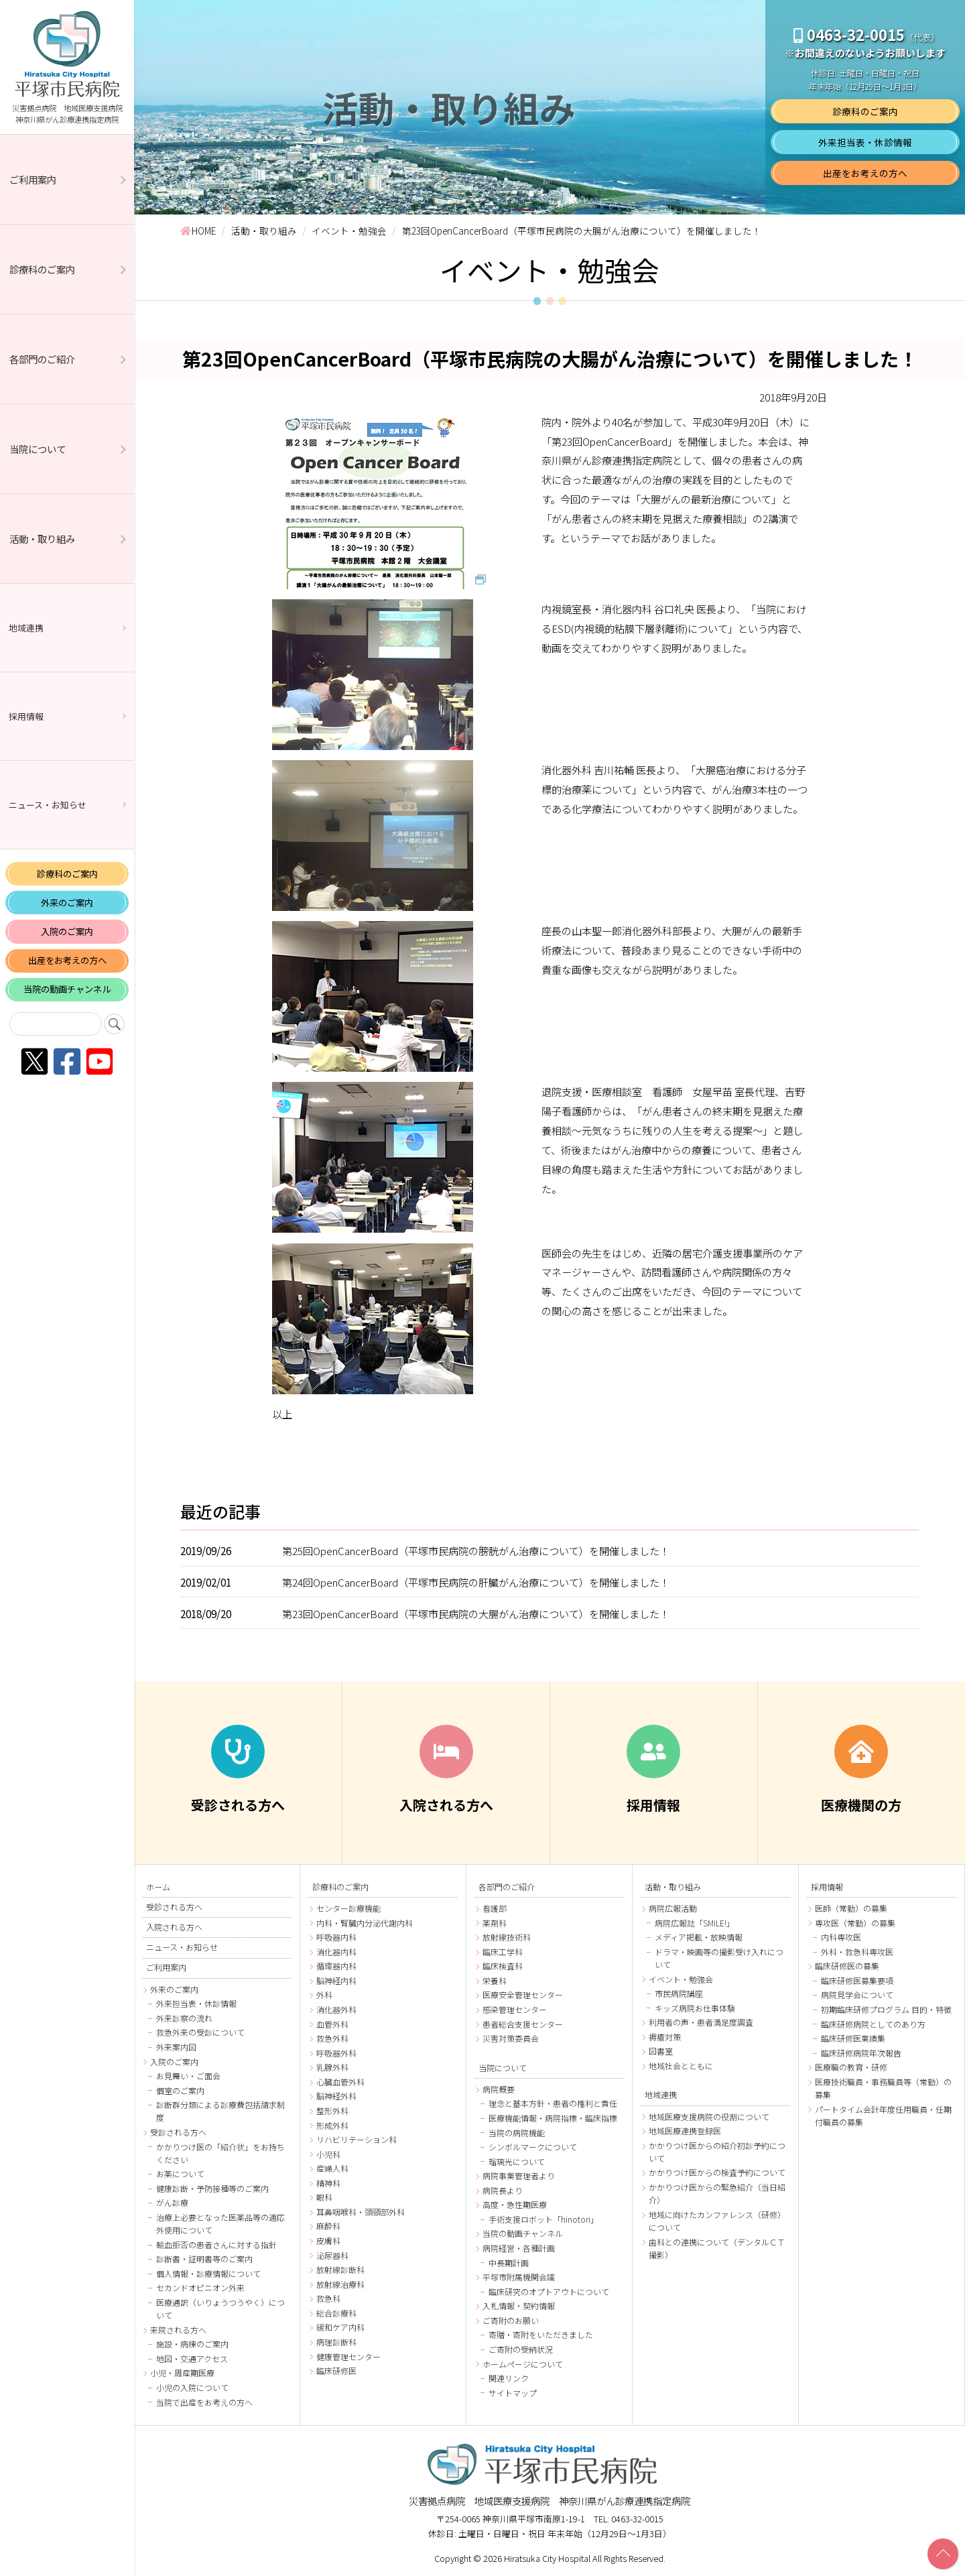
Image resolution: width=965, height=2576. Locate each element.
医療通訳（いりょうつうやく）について (220, 2308)
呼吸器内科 (336, 1937)
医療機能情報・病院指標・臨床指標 (553, 2118)
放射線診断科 (340, 2269)
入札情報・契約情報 (518, 2305)
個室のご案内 (180, 2090)
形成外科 (332, 2125)
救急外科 (332, 2038)
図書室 (661, 2051)
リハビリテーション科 (356, 2139)
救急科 (328, 2298)
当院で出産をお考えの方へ (204, 2402)
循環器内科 (336, 1965)
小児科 (328, 2154)
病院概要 (498, 2089)
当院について (37, 449)
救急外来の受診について (200, 2032)
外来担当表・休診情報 (865, 142)
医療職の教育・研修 (851, 2067)
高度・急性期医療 (514, 2204)
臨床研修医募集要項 (857, 1980)
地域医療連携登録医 (685, 2130)
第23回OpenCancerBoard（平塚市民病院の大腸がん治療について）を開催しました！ (475, 1613)
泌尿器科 (332, 2255)
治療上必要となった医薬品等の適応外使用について (220, 2223)
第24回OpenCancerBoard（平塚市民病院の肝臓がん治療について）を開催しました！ (475, 1582)
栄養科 (494, 1980)
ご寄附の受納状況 (521, 2349)
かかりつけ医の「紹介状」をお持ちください (220, 2153)
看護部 (494, 1908)
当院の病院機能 (517, 2132)
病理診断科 (336, 2341)
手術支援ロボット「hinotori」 (543, 2219)
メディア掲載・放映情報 (699, 1937)
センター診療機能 (348, 1908)
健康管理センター (348, 2356)
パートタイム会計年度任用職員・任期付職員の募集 (883, 2115)
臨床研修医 (336, 2370)
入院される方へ (174, 1927)
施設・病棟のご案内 (192, 2343)
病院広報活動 (673, 1908)
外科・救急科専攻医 (857, 1951)
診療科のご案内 (42, 269)
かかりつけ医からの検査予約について (717, 2172)
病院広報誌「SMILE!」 (694, 1922)
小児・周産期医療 (182, 2372)
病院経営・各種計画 (518, 2248)
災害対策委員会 (510, 2038)
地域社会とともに (681, 2065)
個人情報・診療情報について (208, 2273)
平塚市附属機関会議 (518, 2276)
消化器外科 (336, 2009)
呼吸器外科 (336, 2053)
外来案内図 (176, 2046)
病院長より (502, 2190)
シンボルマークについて (533, 2146)
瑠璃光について (517, 2161)
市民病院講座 (679, 1993)
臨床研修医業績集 (853, 2038)
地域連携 (26, 627)
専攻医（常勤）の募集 (855, 1922)
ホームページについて (522, 2364)
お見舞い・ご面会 (188, 2075)
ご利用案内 (32, 179)
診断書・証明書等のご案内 (204, 2258)
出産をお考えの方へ (67, 960)
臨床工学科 (502, 1951)
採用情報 (26, 716)
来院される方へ (178, 2329)
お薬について (180, 2173)
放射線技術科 (506, 1937)
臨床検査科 (502, 1965)
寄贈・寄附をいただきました (541, 2334)
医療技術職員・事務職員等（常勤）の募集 (883, 2088)
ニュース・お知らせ (47, 804)
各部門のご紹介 (42, 359)
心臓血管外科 (340, 2081)
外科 (324, 1994)
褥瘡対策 (665, 2036)
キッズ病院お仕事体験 (695, 2008)
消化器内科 (336, 1951)
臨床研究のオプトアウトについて (549, 2291)
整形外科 (332, 2110)
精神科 (328, 2183)
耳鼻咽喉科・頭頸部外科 (360, 2211)
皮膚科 (328, 2240)
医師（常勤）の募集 (851, 1908)
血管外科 (332, 2024)
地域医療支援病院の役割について (709, 2116)
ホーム (158, 1887)
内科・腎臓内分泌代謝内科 (364, 1922)
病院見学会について (857, 1994)
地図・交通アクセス (192, 2358)
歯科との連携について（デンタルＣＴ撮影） (717, 2248)
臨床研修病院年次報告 (861, 2053)
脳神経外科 (336, 2095)
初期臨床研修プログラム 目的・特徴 (886, 2009)
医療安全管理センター (522, 1994)
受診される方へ (174, 1907)
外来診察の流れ (184, 2018)
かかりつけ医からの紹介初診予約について (717, 2152)
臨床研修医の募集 (847, 1965)
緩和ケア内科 (340, 2327)
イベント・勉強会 (681, 1979)
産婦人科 (332, 2168)
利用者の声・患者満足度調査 (701, 2022)
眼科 (324, 2197)
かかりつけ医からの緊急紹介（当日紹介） (717, 2193)
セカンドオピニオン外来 (200, 2287)
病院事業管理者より (518, 2175)
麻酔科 (328, 2225)
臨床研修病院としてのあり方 (873, 2024)
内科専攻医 (841, 1937)
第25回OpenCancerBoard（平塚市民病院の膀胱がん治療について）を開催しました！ (475, 1550)
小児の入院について (192, 2387)
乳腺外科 (332, 2067)
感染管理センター (514, 2009)
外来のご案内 (67, 902)
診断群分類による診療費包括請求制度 (220, 2111)
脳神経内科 (336, 1980)
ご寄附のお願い (510, 2320)
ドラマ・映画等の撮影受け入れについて (719, 1958)
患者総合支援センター (522, 2024)
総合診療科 (336, 2313)
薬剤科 (494, 1922)
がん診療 (172, 2202)
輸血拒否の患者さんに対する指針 (216, 2244)
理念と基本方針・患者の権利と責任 (553, 2103)
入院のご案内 (67, 931)
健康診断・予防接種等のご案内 (212, 2188)
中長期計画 (509, 2262)
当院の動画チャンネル (67, 989)
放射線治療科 (340, 2284)
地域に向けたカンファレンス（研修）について (717, 2221)
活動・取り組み (42, 539)
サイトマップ (513, 2392)
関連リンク (509, 2378)
